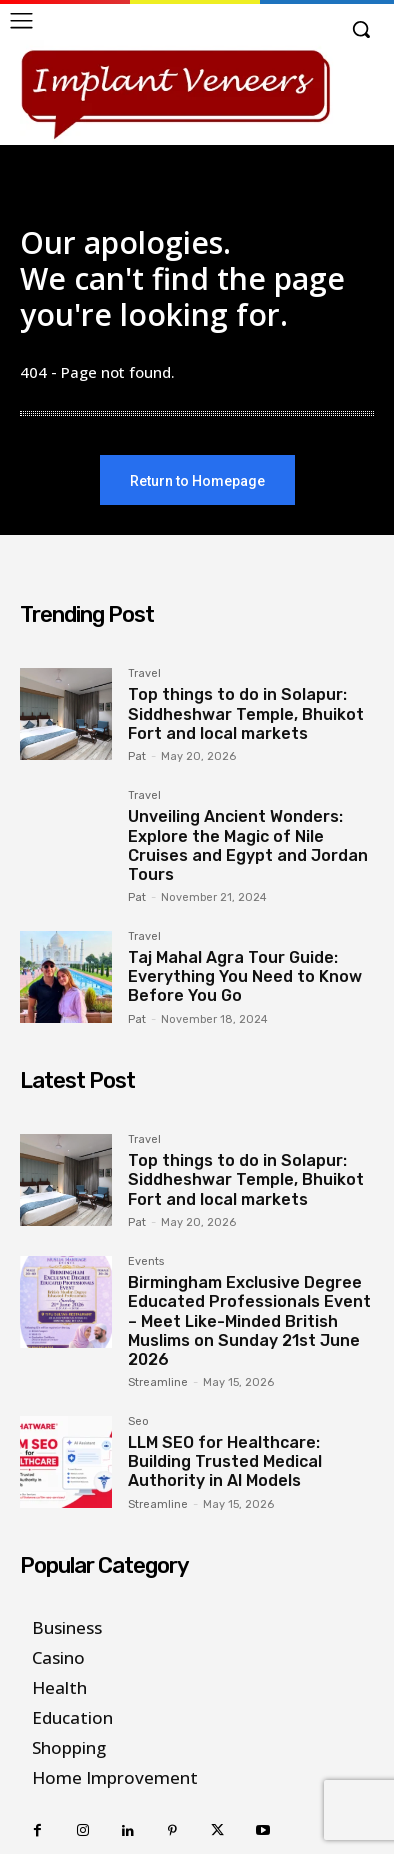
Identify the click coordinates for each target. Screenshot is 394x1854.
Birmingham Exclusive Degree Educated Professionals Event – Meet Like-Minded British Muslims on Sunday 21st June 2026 (249, 1321)
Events (146, 1262)
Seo (138, 1422)
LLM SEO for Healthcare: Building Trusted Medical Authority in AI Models (225, 1461)
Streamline (158, 1382)
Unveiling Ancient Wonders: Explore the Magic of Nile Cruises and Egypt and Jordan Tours (248, 845)
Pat (137, 756)
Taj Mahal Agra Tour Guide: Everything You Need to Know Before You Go (245, 976)
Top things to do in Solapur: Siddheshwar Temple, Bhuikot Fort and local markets (246, 713)
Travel (144, 674)
